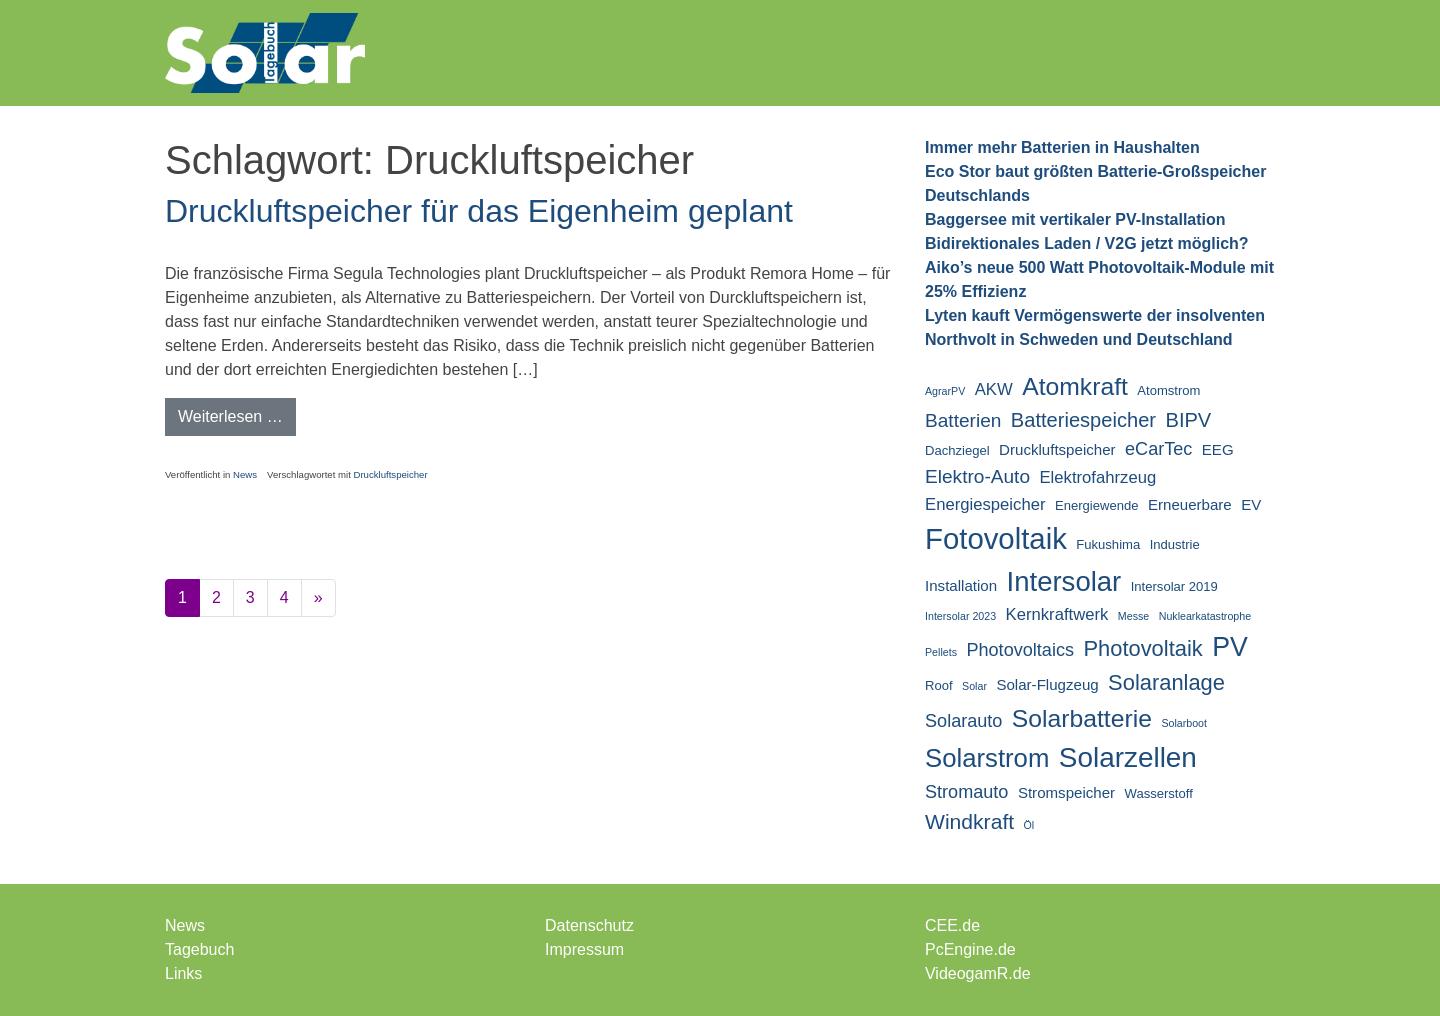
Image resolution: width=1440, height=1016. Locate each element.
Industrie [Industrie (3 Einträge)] (1175, 544)
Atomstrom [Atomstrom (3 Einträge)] (1168, 390)
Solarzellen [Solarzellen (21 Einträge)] (1128, 757)
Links (183, 973)
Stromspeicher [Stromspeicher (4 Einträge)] (1066, 792)
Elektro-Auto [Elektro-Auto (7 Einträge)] (977, 476)
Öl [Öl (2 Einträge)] (1029, 825)
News (245, 474)
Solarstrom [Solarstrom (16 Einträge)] (987, 758)
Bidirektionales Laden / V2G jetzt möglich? (1087, 243)
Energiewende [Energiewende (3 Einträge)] (1097, 505)
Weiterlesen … (237, 414)
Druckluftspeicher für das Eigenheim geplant (479, 211)
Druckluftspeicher (390, 474)
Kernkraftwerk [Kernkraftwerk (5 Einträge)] (1057, 614)
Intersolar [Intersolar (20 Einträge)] (1064, 581)
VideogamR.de (978, 973)
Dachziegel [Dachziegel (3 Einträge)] (957, 450)
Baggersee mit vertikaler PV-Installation (1075, 219)
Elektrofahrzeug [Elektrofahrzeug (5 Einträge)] (1097, 477)
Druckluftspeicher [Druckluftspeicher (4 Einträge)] (1057, 449)
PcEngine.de (970, 949)
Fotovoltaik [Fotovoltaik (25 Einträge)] (996, 538)
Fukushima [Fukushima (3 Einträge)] (1108, 544)
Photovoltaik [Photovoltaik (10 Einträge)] (1142, 648)
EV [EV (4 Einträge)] (1251, 504)
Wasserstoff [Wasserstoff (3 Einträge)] (1159, 793)
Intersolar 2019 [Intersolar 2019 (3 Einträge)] (1174, 586)
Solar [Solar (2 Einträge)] (974, 686)
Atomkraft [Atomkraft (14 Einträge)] (1075, 386)
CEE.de (952, 925)
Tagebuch (199, 949)
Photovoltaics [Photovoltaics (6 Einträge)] (1020, 650)
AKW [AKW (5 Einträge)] (994, 389)
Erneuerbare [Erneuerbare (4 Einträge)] (1190, 504)
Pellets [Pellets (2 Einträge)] (941, 652)
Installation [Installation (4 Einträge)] (961, 585)
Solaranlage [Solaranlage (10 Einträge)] (1166, 682)
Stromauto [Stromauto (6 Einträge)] (966, 792)
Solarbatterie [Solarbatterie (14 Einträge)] (1082, 718)
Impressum (584, 949)
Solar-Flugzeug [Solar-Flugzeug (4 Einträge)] (1047, 684)
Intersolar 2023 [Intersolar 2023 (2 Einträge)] (960, 616)
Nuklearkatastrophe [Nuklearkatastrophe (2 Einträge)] (1205, 616)
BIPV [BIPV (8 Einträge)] (1188, 420)
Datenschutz (589, 925)
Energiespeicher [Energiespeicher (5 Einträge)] (985, 504)
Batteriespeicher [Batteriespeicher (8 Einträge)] (1083, 420)
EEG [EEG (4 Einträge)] (1218, 449)
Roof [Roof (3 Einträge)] (939, 685)
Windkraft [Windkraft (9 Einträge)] (969, 821)
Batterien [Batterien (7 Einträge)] (963, 420)
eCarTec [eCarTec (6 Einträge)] (1158, 449)
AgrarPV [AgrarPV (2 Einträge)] (945, 391)
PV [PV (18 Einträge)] (1230, 647)
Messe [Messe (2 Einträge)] (1133, 616)
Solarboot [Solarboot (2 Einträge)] (1184, 723)
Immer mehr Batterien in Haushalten (1062, 147)
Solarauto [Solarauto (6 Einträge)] (963, 721)
